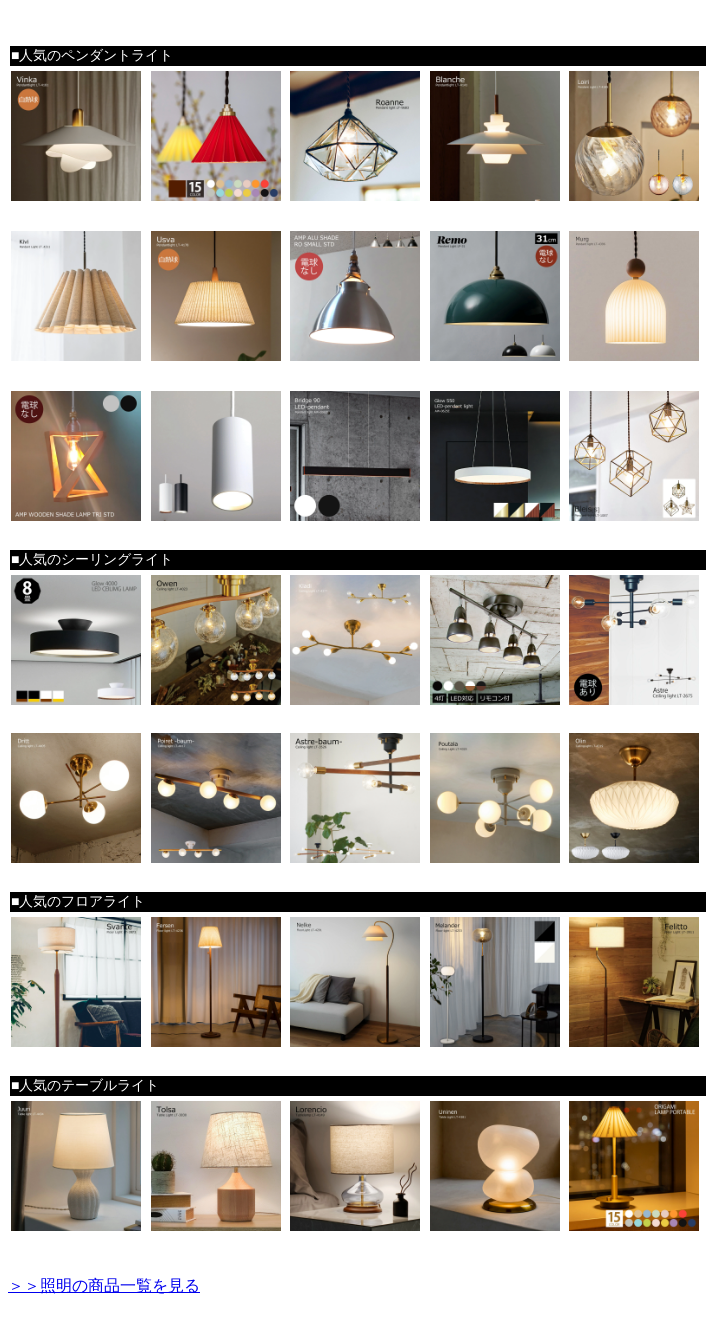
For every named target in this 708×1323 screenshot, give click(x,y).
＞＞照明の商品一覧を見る (104, 1285)
